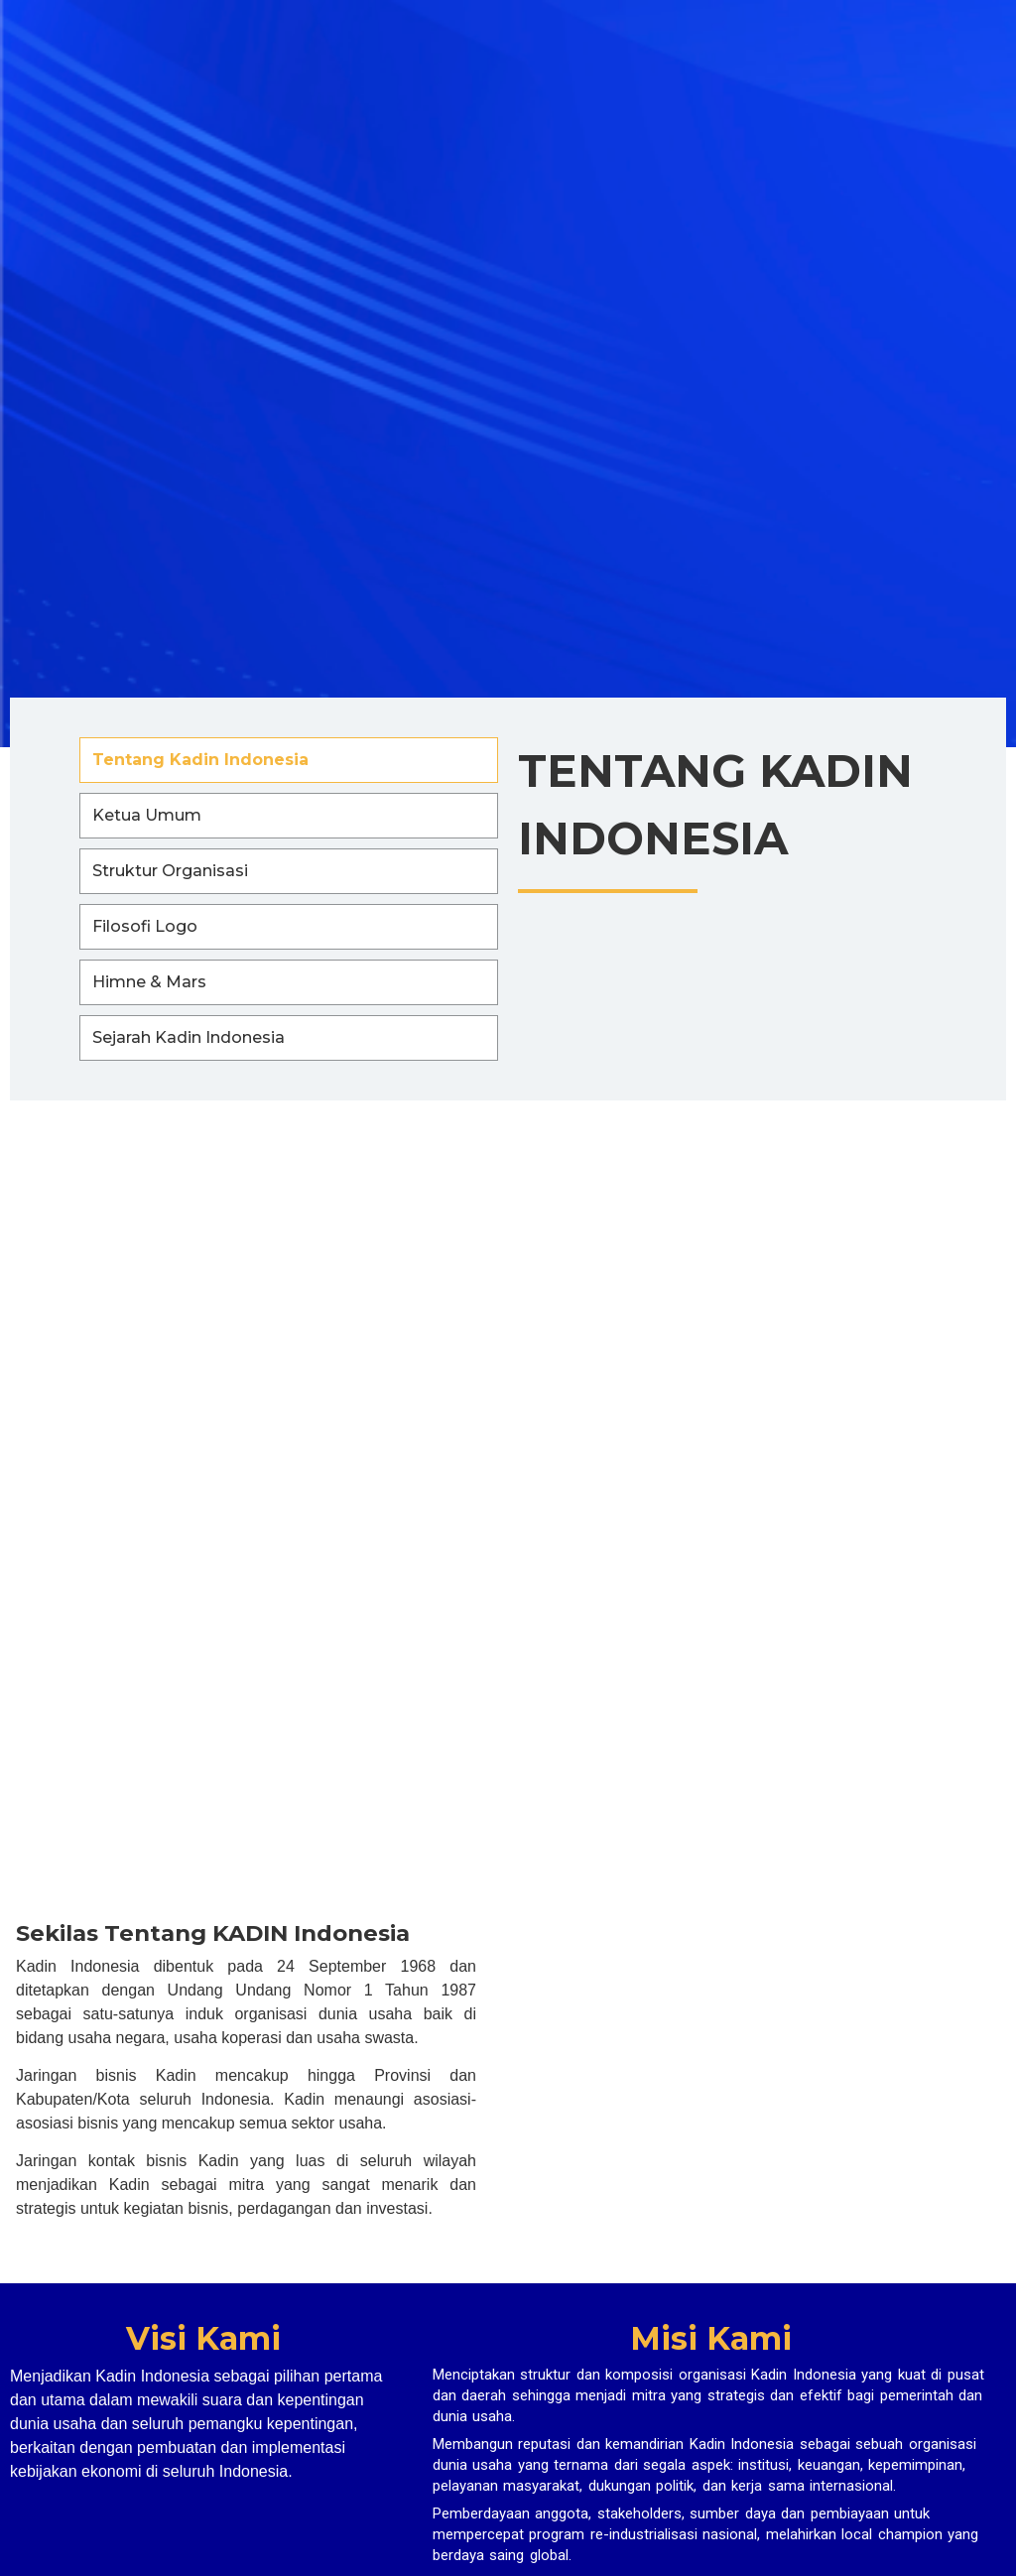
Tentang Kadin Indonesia (200, 759)
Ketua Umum (146, 815)
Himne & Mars (149, 981)
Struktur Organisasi (170, 870)
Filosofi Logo (144, 926)
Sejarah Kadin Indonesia (188, 1037)
